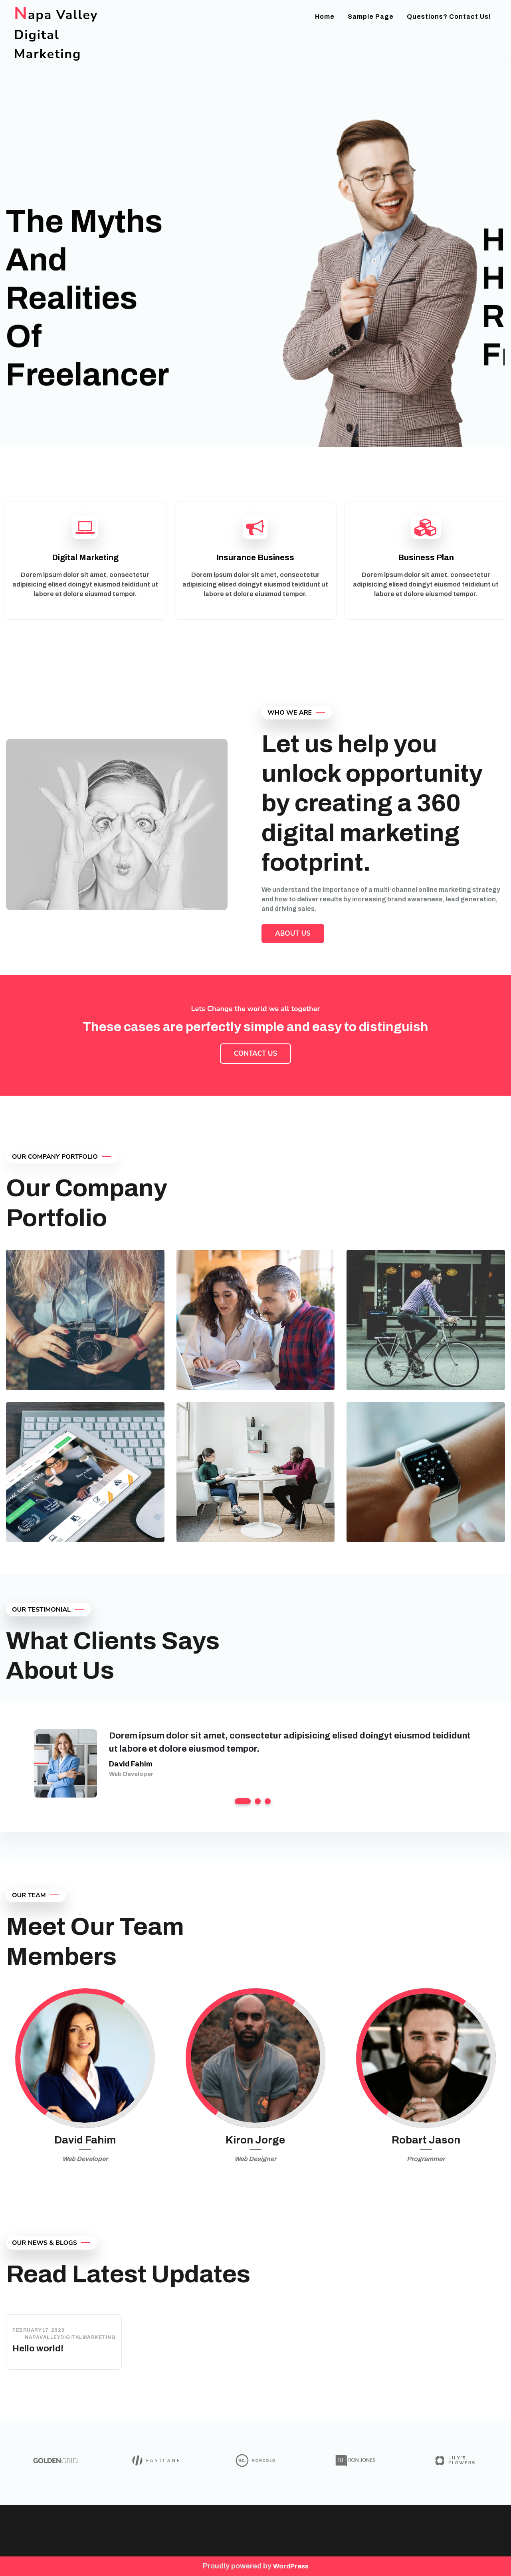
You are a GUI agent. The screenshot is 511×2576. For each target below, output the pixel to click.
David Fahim (131, 1764)
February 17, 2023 (38, 2330)
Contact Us (255, 1053)
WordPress (291, 2566)
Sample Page (371, 16)
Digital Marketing (85, 557)
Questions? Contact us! (449, 16)
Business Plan (426, 557)
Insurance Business (255, 557)
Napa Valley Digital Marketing (56, 34)
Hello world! (37, 2348)
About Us (293, 933)
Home (325, 16)
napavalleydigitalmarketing (70, 2337)
